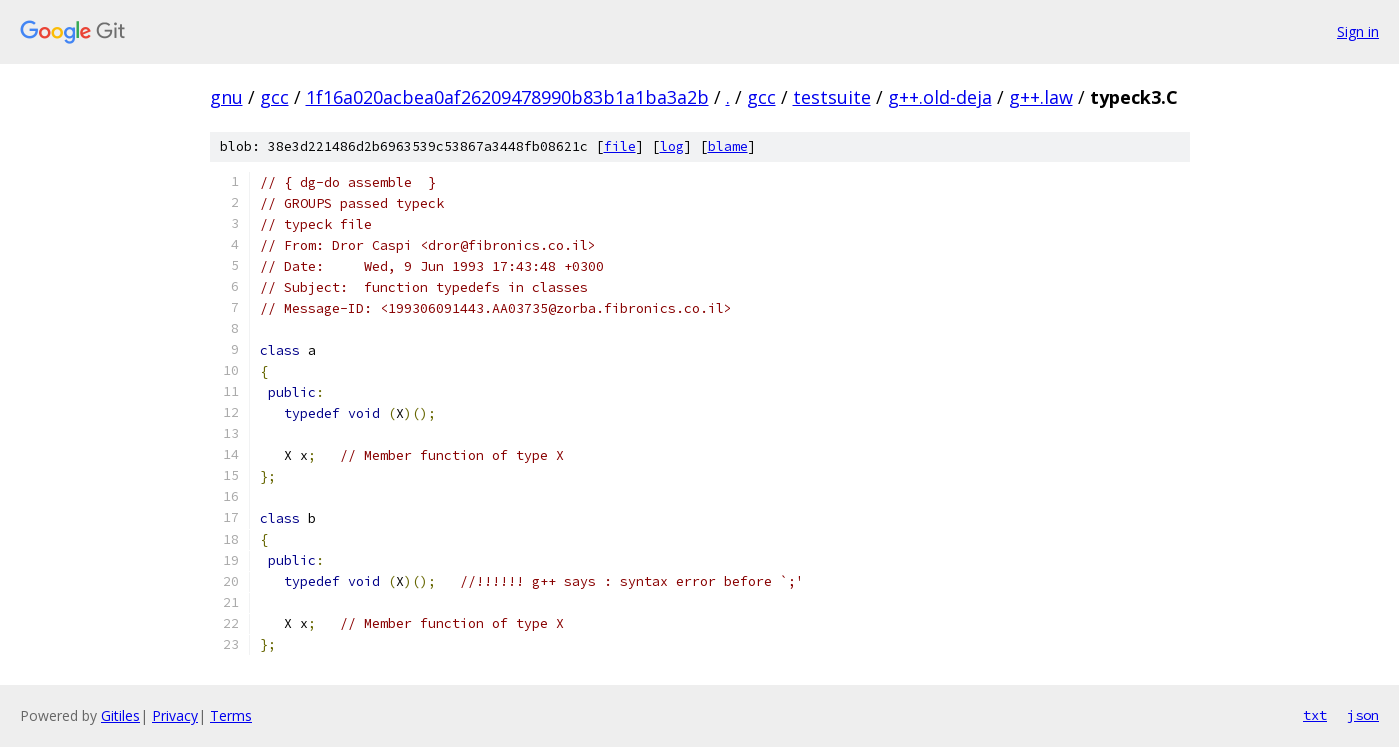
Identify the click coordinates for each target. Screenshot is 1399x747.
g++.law (1041, 97)
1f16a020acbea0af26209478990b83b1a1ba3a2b (507, 97)
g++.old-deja (940, 97)
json (1363, 715)
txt (1315, 715)
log (672, 146)
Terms (231, 715)
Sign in (1358, 31)
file (620, 146)
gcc (274, 97)
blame (728, 146)
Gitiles (120, 715)
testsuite (832, 97)
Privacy (175, 715)
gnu (226, 97)
